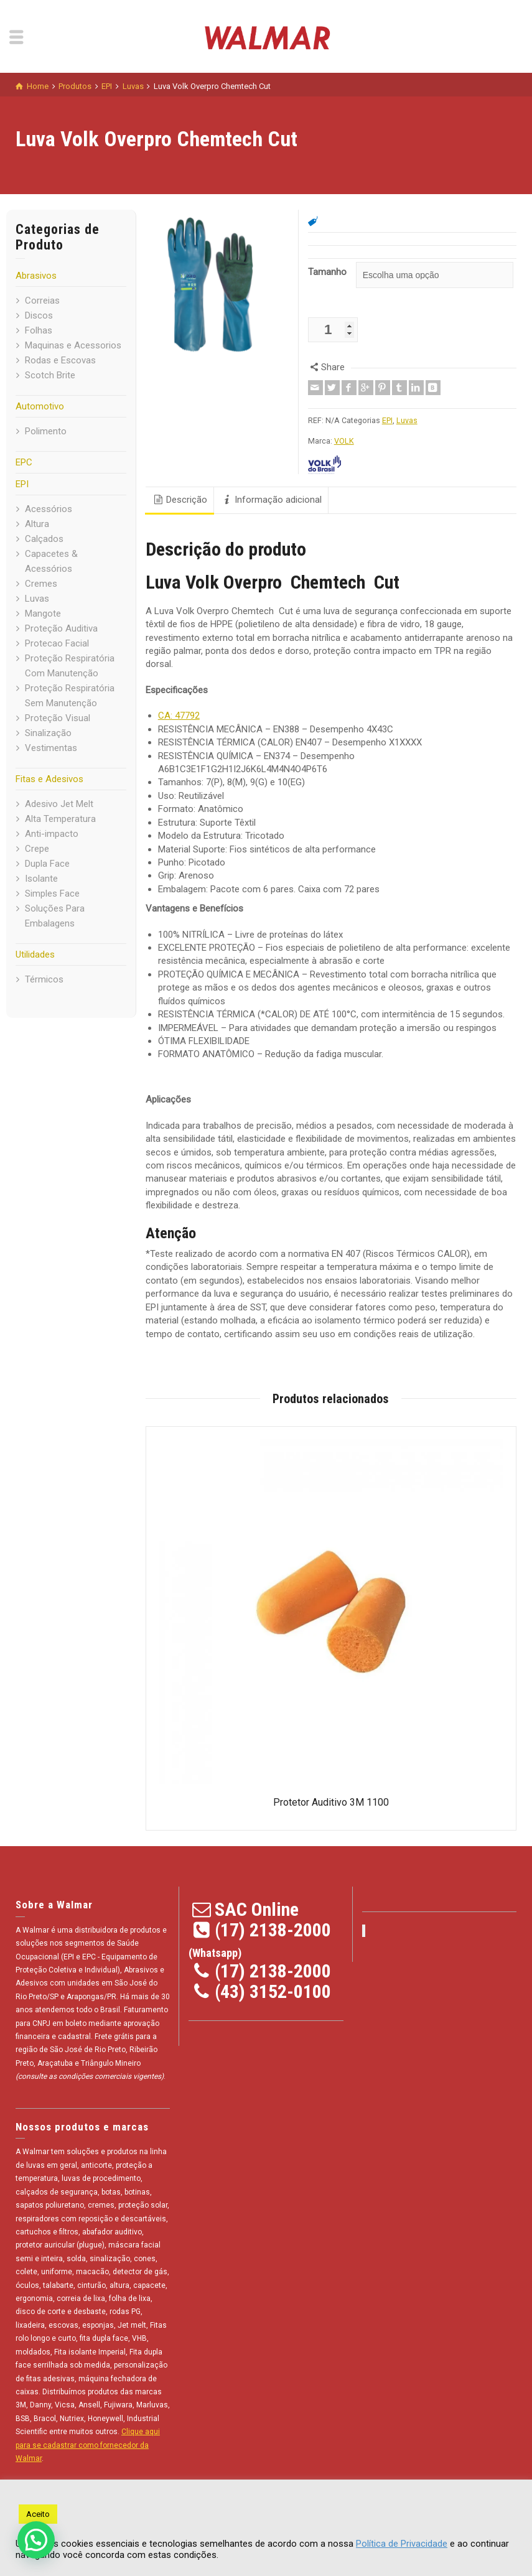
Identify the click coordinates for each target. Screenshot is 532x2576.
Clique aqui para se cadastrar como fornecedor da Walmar (88, 2445)
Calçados (44, 538)
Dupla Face (47, 863)
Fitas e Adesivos (49, 779)
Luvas (37, 598)
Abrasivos (36, 275)
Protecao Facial (57, 643)
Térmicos (44, 979)
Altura (37, 524)
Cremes (41, 583)
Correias (42, 300)
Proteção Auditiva (61, 628)
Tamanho (327, 272)
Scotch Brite (50, 375)
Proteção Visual (57, 718)
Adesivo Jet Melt (59, 804)
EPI (22, 484)
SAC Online (257, 1909)
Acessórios (48, 509)
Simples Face (52, 893)
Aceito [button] (38, 2514)
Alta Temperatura (60, 818)
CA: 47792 (179, 715)
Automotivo (40, 406)
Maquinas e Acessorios (73, 345)
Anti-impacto (51, 833)
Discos (39, 315)
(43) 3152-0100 (273, 1991)
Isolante (41, 878)
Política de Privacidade (401, 2543)
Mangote (43, 613)
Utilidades (35, 954)
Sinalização (48, 733)
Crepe (37, 848)
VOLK (344, 441)
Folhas (38, 330)
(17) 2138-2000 (273, 1930)
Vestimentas (51, 748)
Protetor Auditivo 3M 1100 (331, 1802)
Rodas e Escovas (60, 360)
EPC (24, 462)
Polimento (46, 431)
